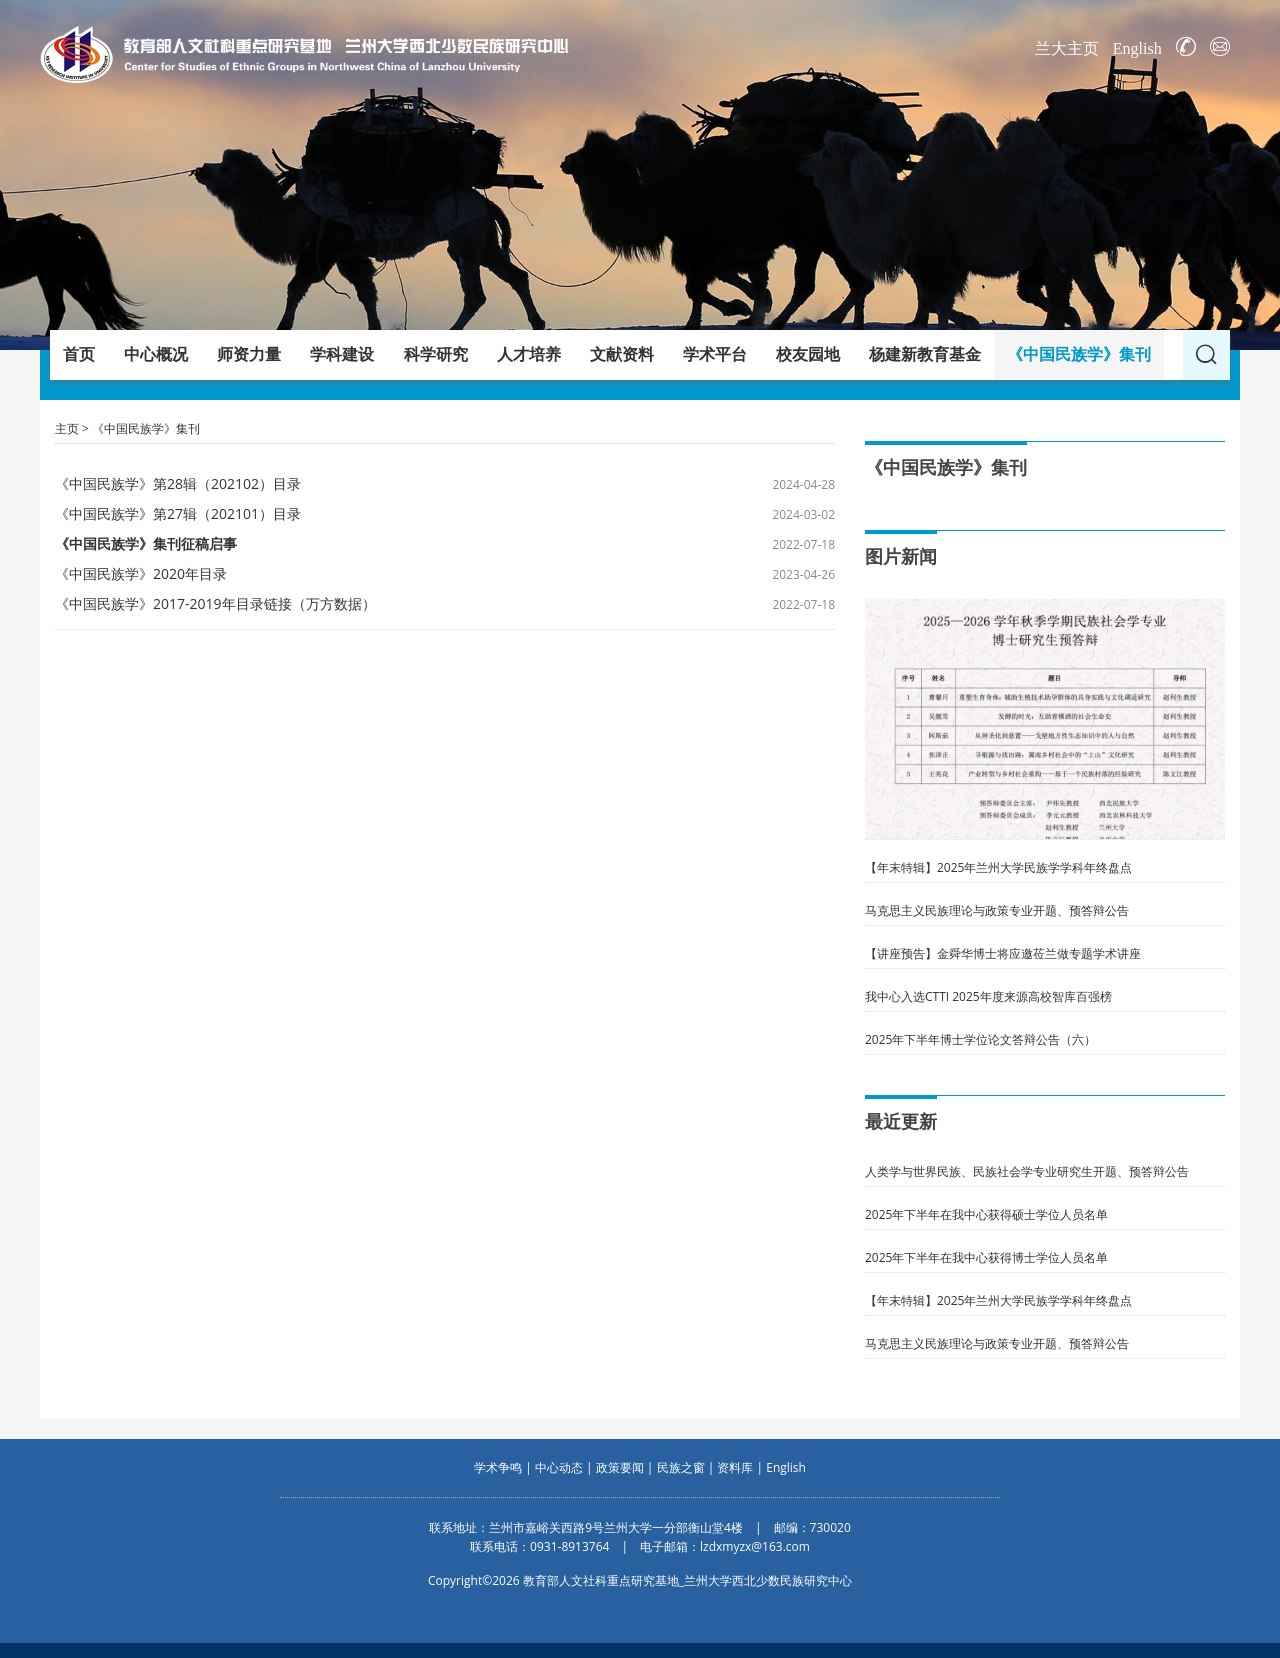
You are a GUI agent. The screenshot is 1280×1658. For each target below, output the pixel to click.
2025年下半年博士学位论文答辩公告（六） (980, 1039)
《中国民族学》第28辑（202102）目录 (178, 483)
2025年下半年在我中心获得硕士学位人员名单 (986, 1214)
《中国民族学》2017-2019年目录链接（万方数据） (215, 603)
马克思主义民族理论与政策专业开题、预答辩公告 (997, 910)
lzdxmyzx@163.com (755, 1546)
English (1137, 48)
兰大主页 (1067, 48)
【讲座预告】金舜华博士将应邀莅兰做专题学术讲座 (1003, 953)
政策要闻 (620, 1467)
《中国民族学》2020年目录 (141, 573)
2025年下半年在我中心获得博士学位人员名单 (986, 1257)
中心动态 (559, 1467)
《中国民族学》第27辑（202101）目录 (178, 513)
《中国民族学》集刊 (146, 428)
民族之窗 (681, 1467)
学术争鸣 (498, 1467)
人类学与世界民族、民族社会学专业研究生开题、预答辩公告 (1027, 1171)
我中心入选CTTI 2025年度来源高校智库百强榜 (988, 996)
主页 (67, 428)
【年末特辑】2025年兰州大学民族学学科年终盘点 (998, 867)
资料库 (735, 1467)
